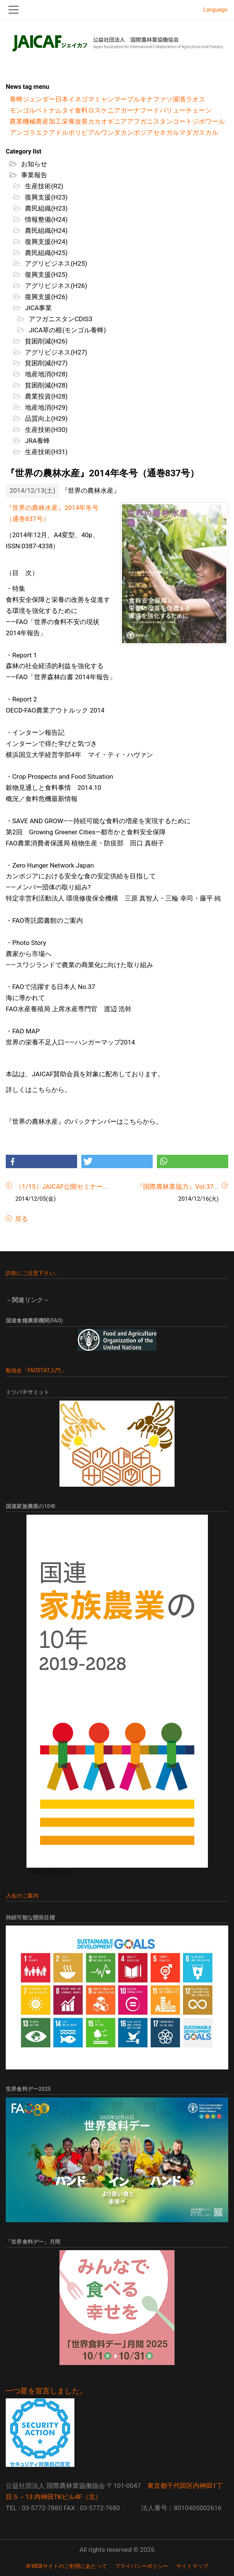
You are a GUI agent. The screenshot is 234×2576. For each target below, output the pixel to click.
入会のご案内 (22, 1896)
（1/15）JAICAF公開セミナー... (61, 1186)
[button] (41, 1161)
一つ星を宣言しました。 (46, 2391)
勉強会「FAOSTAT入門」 (36, 1370)
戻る (20, 1219)
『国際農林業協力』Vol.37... (178, 1186)
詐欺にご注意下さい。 (33, 1273)
